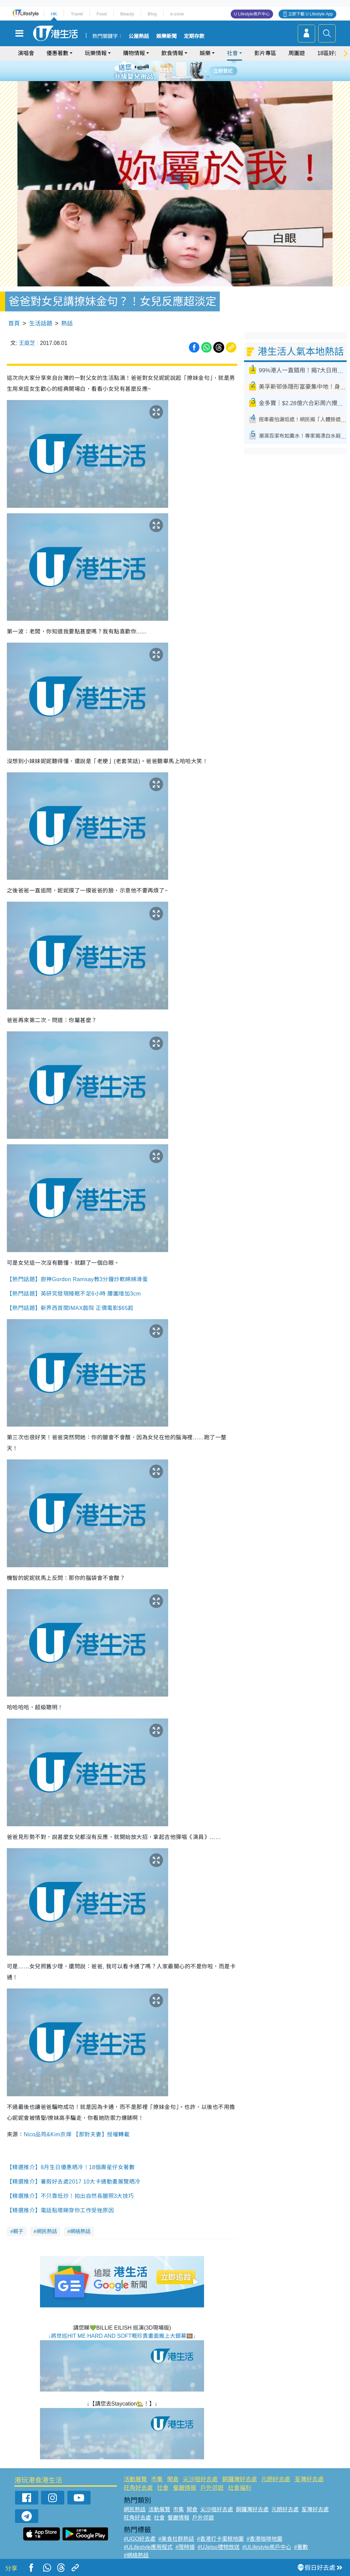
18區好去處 (331, 53)
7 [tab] (173, 78)
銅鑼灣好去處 (239, 2479)
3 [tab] (173, 70)
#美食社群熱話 (176, 2539)
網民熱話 (47, 2231)
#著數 (301, 2547)
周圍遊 (296, 53)
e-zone (177, 13)
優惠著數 (57, 53)
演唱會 (26, 53)
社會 (232, 53)
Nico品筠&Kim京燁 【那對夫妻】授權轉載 (77, 2134)
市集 (157, 2479)
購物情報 (134, 53)
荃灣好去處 (309, 2479)
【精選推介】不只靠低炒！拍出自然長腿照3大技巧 (70, 2196)
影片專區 (265, 53)
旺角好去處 (138, 2488)
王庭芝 (27, 343)
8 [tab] (180, 78)
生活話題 (40, 323)
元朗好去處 (275, 2479)
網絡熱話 (80, 2231)
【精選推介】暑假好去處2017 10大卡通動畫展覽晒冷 (73, 2182)
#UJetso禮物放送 (219, 2547)
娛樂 (205, 53)
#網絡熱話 (136, 2555)
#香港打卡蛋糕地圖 (220, 2539)
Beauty (127, 13)
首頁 (14, 323)
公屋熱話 (139, 36)
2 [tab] (166, 70)
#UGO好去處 (140, 2539)
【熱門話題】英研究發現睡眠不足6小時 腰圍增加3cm (74, 1294)
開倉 (173, 2479)
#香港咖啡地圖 (264, 2539)
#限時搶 (185, 2547)
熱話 (67, 323)
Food (101, 13)
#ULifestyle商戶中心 (266, 2547)
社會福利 (239, 2488)
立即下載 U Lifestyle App (310, 14)
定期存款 (194, 36)
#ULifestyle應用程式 (148, 2547)
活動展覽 (135, 2479)
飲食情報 (172, 53)
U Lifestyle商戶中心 (252, 14)
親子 (18, 2231)
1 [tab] (159, 70)
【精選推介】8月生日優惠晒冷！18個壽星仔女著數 (71, 2167)
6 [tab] (193, 70)
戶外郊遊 (212, 2488)
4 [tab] (180, 70)
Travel (77, 13)
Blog (152, 13)
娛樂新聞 (166, 36)
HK (54, 13)
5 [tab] (187, 70)
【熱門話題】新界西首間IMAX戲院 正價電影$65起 (70, 1308)
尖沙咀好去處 (200, 2479)
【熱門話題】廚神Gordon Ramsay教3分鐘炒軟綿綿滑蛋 (77, 1279)
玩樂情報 (96, 53)
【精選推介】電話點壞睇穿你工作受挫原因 (61, 2210)
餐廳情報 (184, 2488)
